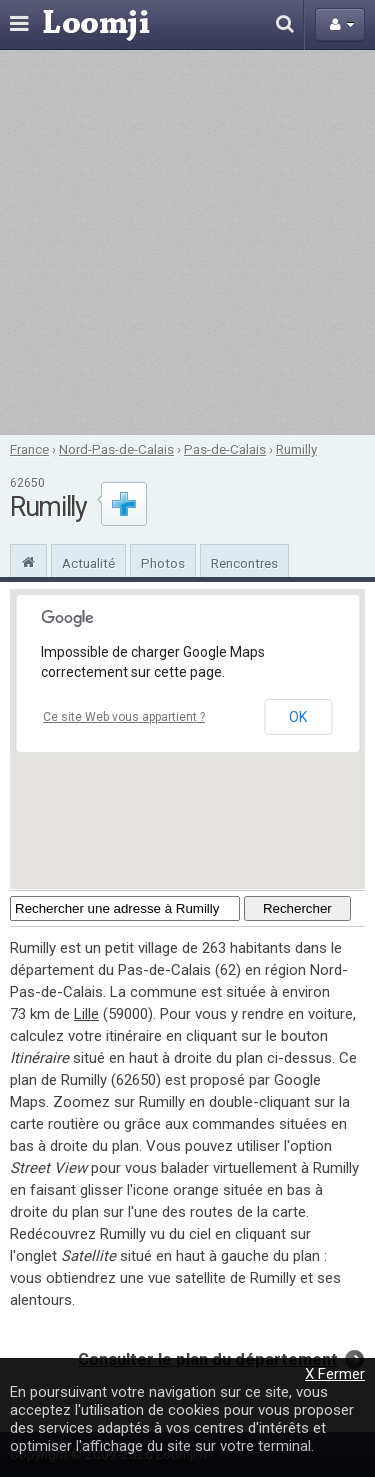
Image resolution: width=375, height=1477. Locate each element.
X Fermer (335, 1374)
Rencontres (244, 563)
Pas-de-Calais (225, 449)
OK (298, 717)
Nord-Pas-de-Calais (116, 449)
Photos (163, 563)
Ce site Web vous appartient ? (124, 717)
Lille (86, 1014)
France (29, 449)
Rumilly (296, 449)
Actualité (88, 563)
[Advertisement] (187, 242)
